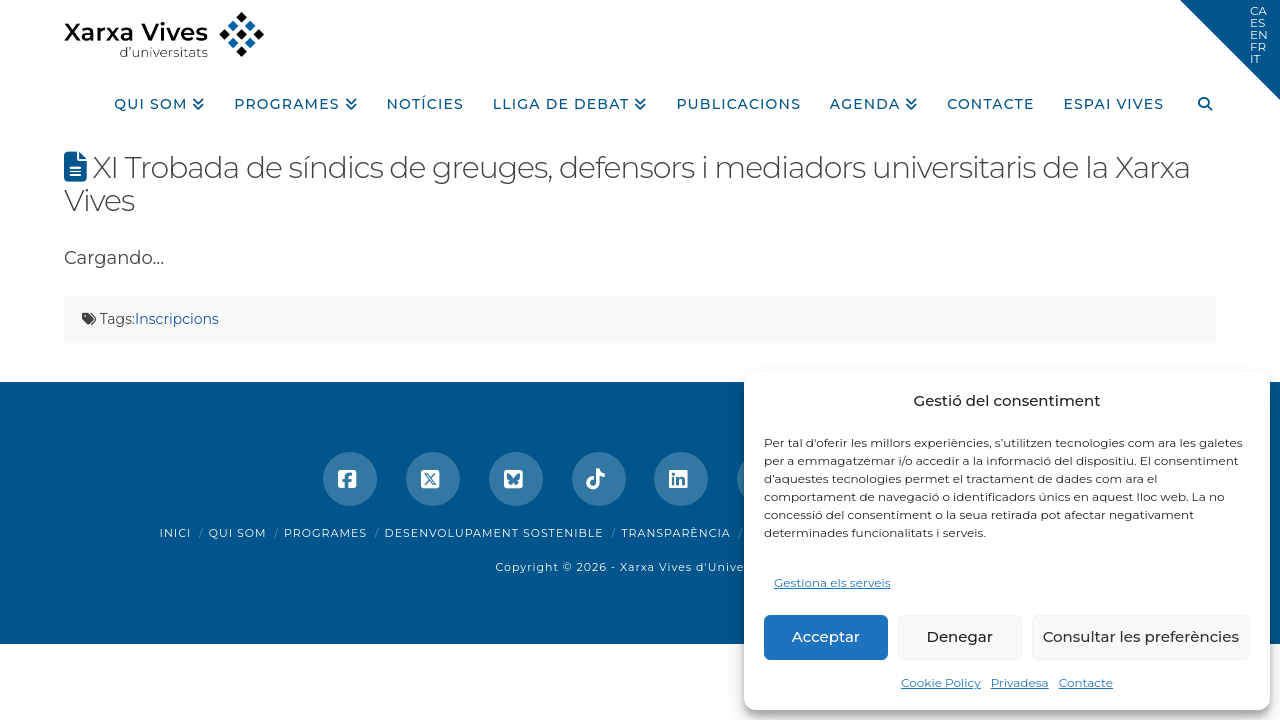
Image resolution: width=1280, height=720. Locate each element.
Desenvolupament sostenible (494, 533)
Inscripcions (177, 319)
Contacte (1086, 682)
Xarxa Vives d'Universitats (702, 567)
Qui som (238, 533)
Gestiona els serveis (832, 582)
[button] (1230, 50)
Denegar (960, 636)
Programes (325, 533)
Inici (176, 533)
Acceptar (826, 636)
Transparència (675, 533)
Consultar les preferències (1141, 636)
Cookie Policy (941, 682)
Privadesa (1020, 682)
